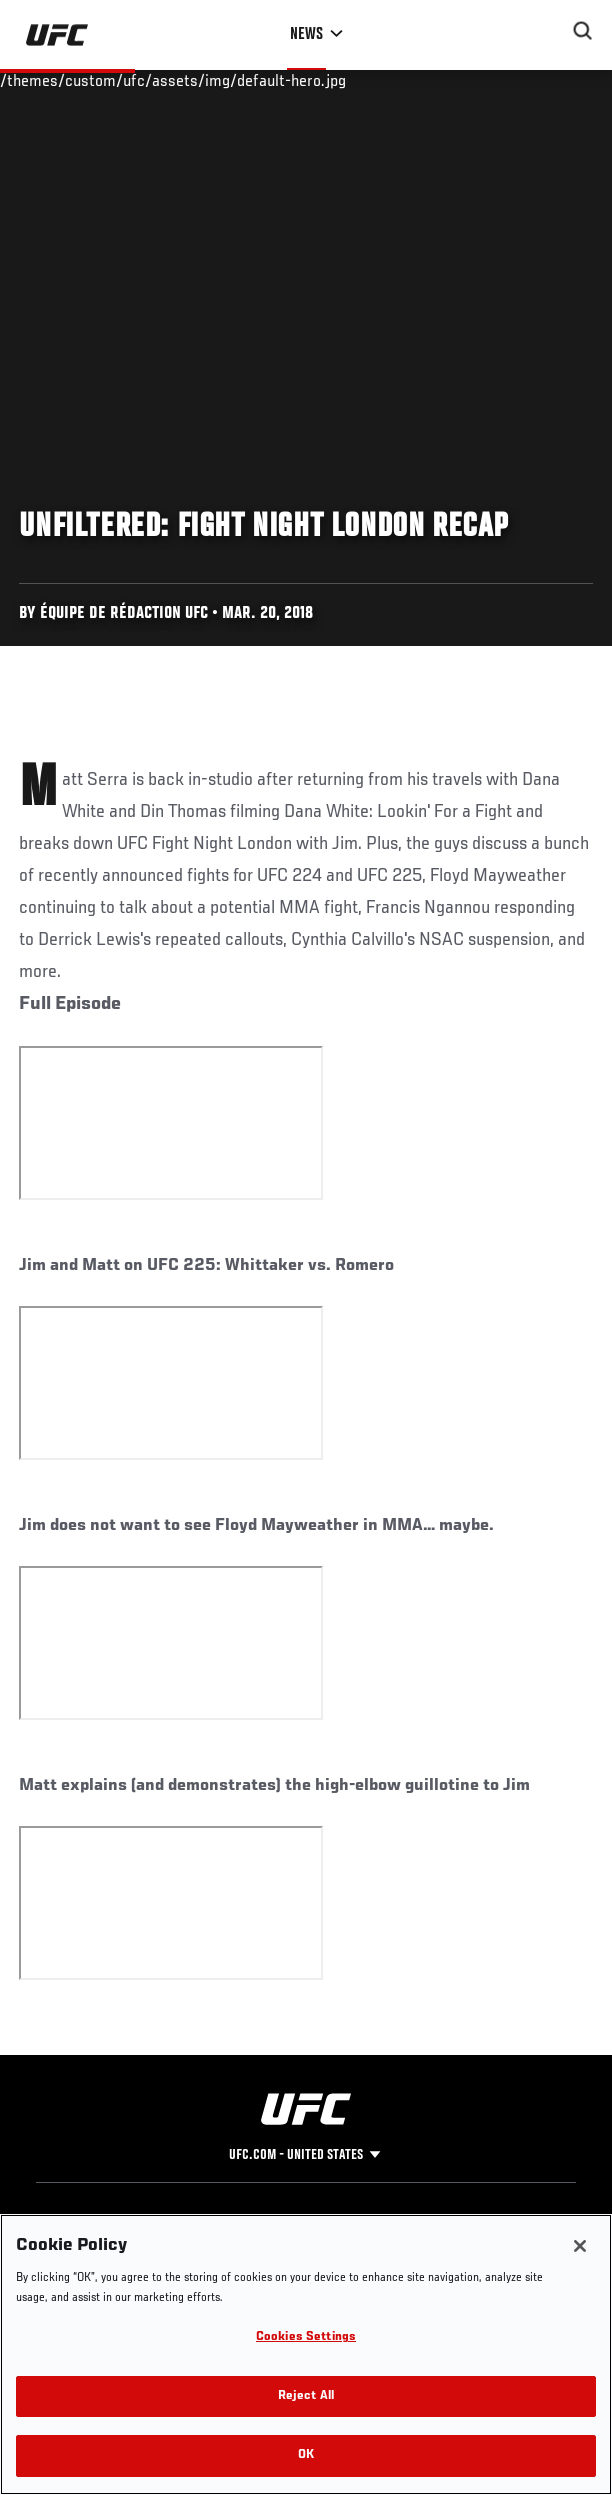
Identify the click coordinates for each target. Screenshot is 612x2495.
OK (306, 2455)
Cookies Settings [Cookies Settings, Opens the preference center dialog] (306, 2337)
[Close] (580, 2246)
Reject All (306, 2396)
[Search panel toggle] (583, 31)
